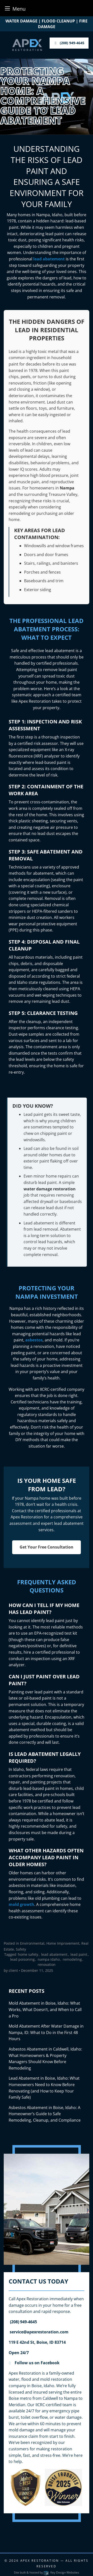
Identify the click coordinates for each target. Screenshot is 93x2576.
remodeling (72, 1959)
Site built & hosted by (46, 2572)
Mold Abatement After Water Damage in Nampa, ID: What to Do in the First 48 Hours (46, 2032)
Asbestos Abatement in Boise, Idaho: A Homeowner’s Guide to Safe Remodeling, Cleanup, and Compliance (45, 2114)
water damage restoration (50, 1189)
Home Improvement (62, 1943)
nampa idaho (49, 1959)
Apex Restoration (39, 2560)
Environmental (32, 1943)
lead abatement (49, 259)
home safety (28, 1954)
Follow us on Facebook (34, 2362)
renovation (47, 1964)
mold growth (21, 1904)
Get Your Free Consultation (46, 1547)
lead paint (78, 1954)
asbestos (34, 1340)
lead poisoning (22, 1959)
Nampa (67, 488)
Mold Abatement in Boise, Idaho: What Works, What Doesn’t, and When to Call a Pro (45, 2009)
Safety (21, 1949)
